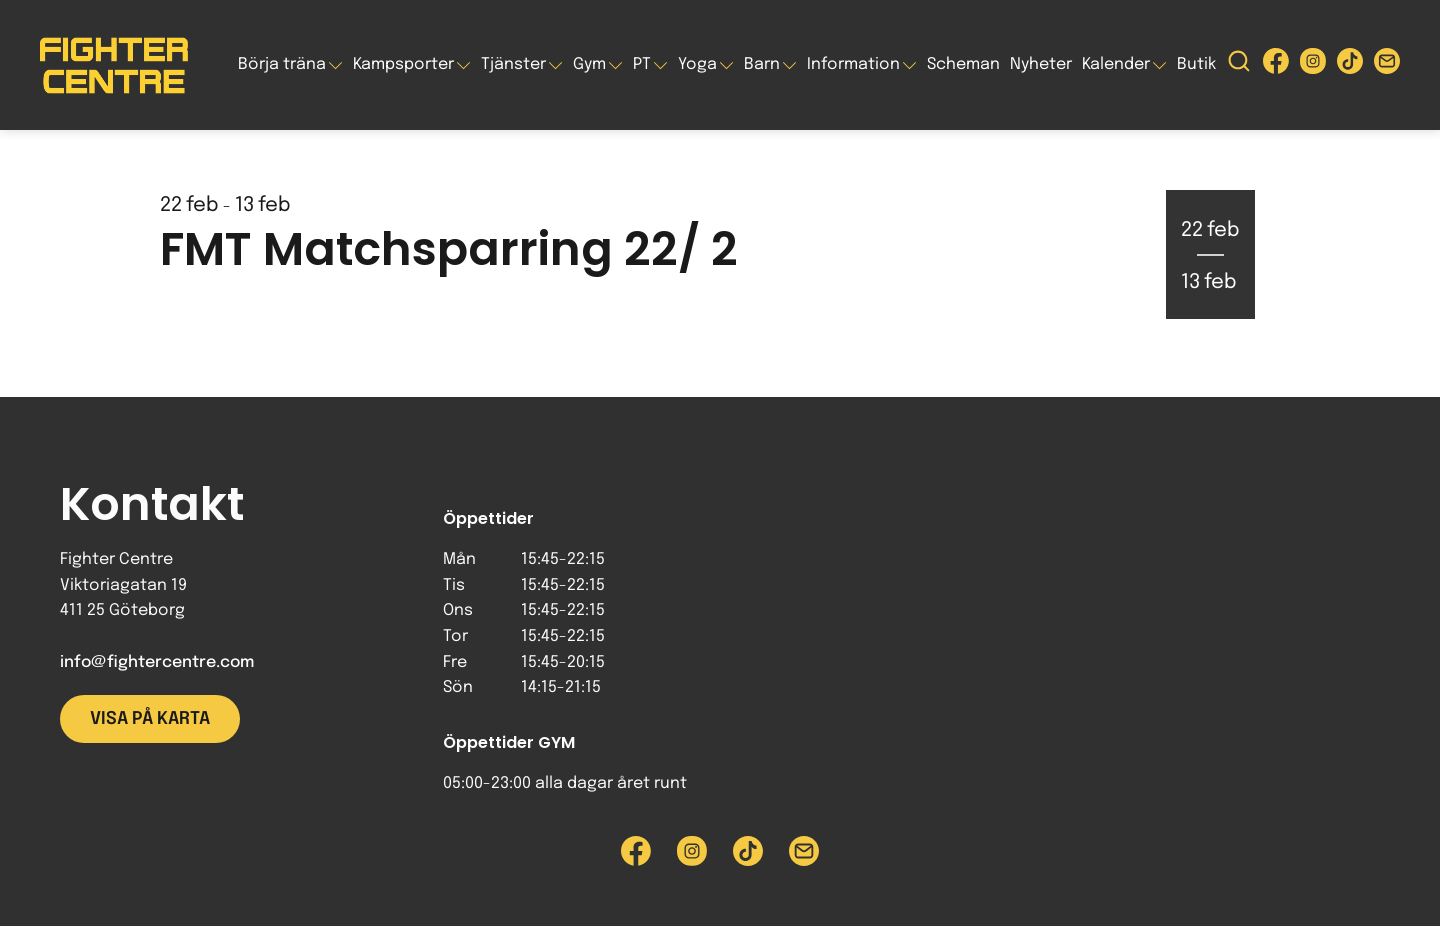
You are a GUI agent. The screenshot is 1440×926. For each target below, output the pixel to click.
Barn (762, 64)
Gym (589, 64)
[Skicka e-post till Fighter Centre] (1387, 65)
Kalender (1116, 64)
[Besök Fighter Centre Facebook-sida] (1276, 65)
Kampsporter (403, 64)
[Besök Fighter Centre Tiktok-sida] (1350, 65)
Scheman (963, 64)
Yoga (697, 64)
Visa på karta (150, 719)
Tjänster (513, 64)
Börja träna (282, 64)
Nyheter (1041, 64)
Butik (1196, 64)
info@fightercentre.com (157, 662)
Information (853, 64)
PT (642, 64)
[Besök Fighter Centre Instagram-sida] (1313, 65)
